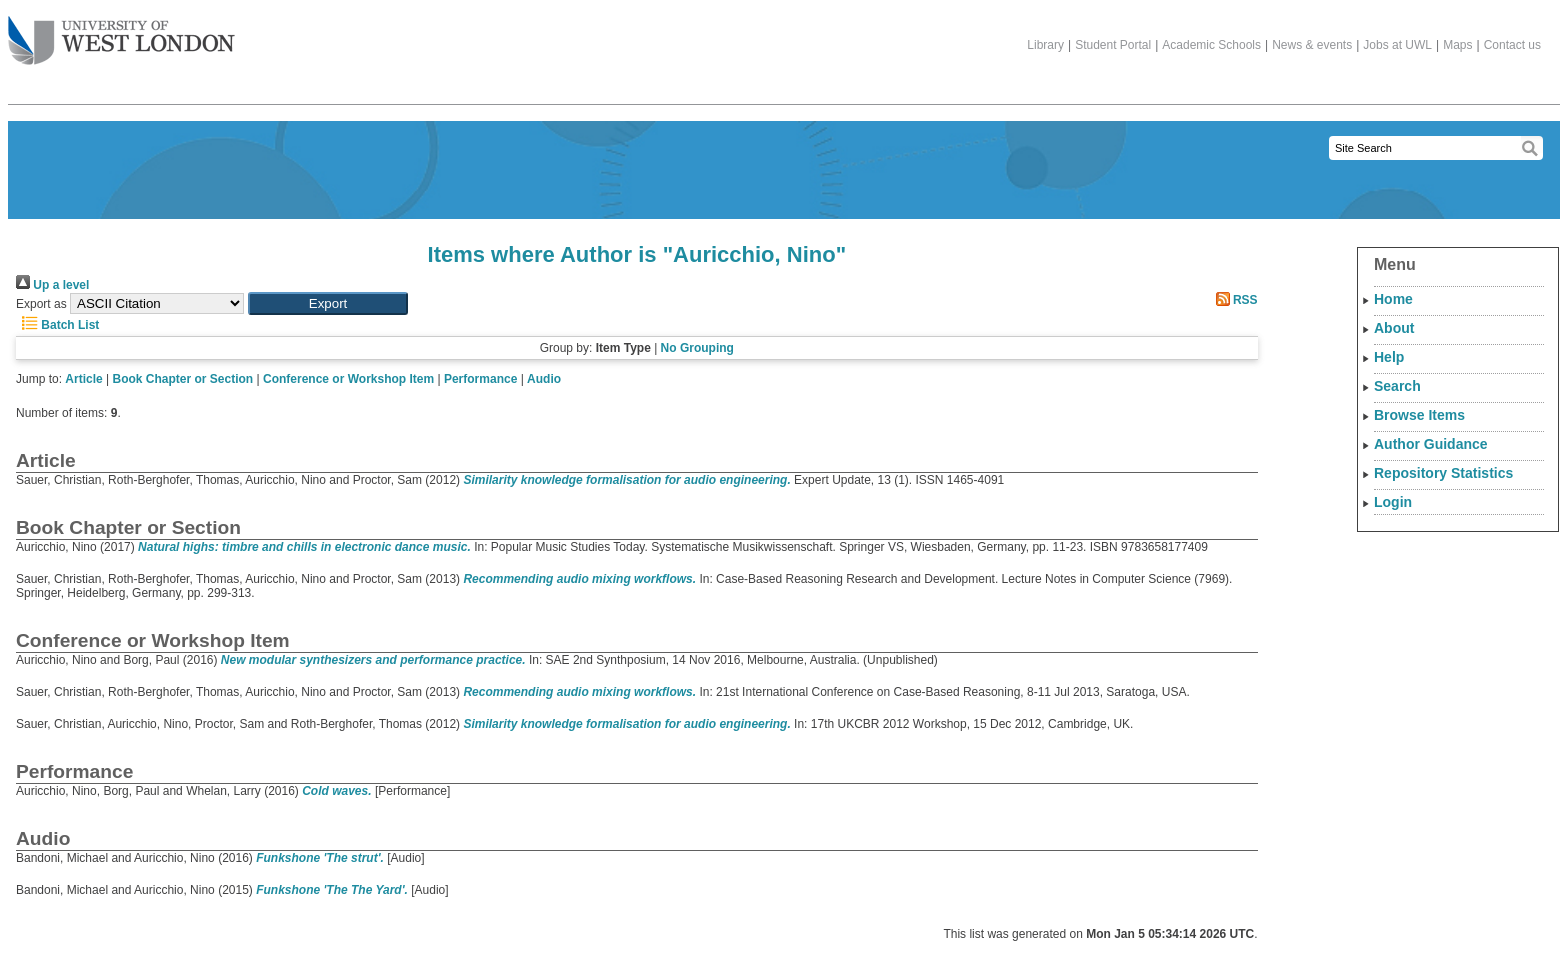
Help (1389, 357)
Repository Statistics (1443, 473)
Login (1393, 502)
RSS (1234, 300)
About (1394, 328)
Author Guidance (1431, 444)
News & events (1312, 45)
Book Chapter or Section (183, 379)
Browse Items (1419, 415)
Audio (544, 379)
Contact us (1512, 45)
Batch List (57, 325)
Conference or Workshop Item (348, 379)
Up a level (52, 285)
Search (1397, 386)
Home (1393, 299)
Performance (480, 379)
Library (1045, 45)
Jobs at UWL (1397, 45)
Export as (41, 304)
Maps (1457, 45)
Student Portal (1113, 45)
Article (83, 379)
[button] (328, 303)
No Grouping (697, 348)
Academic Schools (1211, 45)
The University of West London (121, 33)
